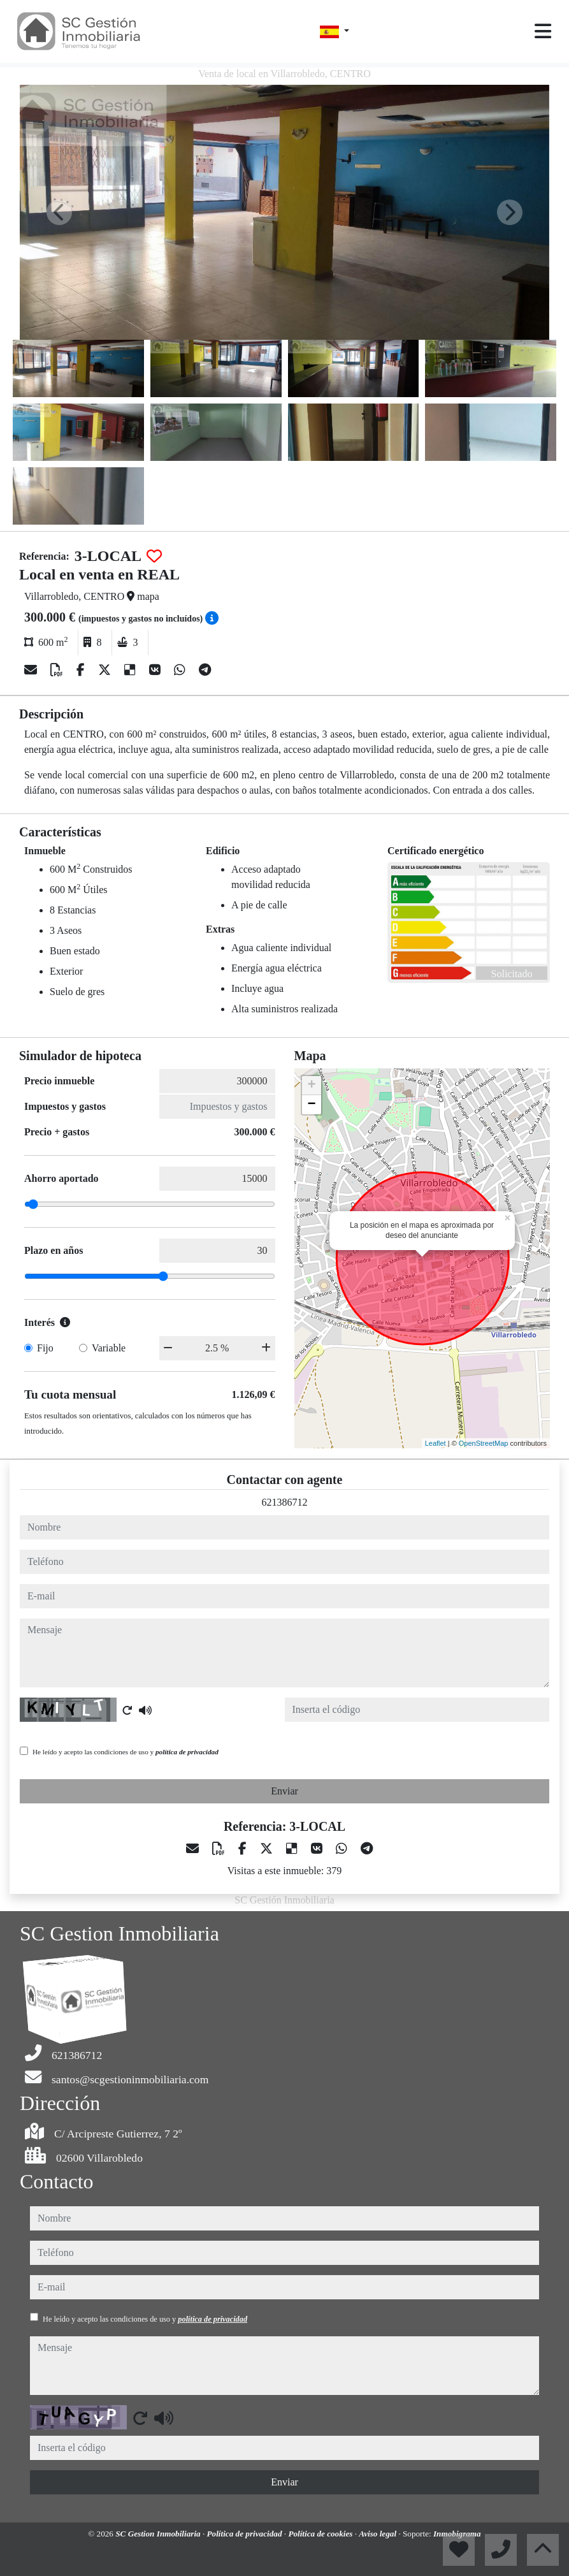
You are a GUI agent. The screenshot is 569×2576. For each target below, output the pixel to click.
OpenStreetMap (483, 1443)
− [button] (311, 1104)
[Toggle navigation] (543, 31)
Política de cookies (321, 2533)
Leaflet (435, 1443)
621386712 (285, 1502)
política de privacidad (187, 1752)
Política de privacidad (245, 2533)
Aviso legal (378, 2533)
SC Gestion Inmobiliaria (159, 2533)
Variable (109, 1348)
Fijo (45, 1348)
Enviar (284, 1791)
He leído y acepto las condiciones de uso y (125, 1752)
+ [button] (311, 1085)
